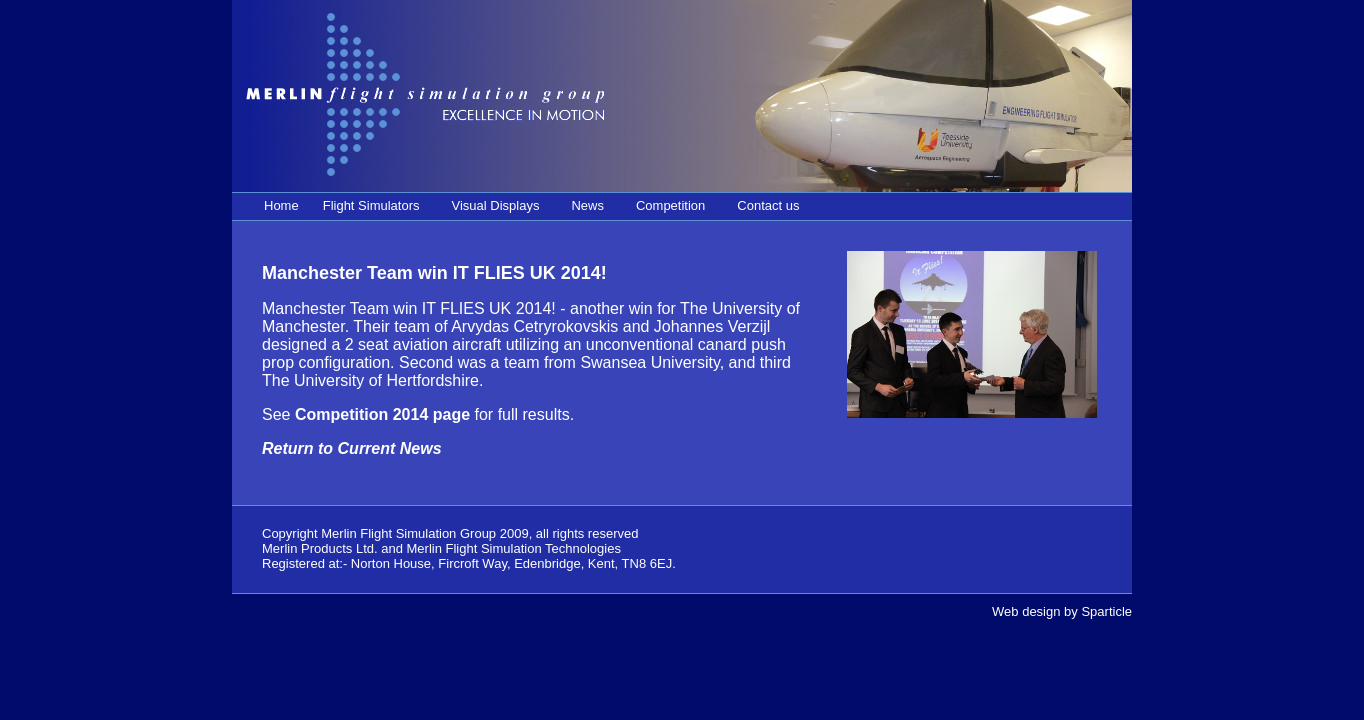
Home (281, 205)
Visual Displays (496, 205)
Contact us (768, 205)
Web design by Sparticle (1062, 611)
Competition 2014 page (382, 414)
